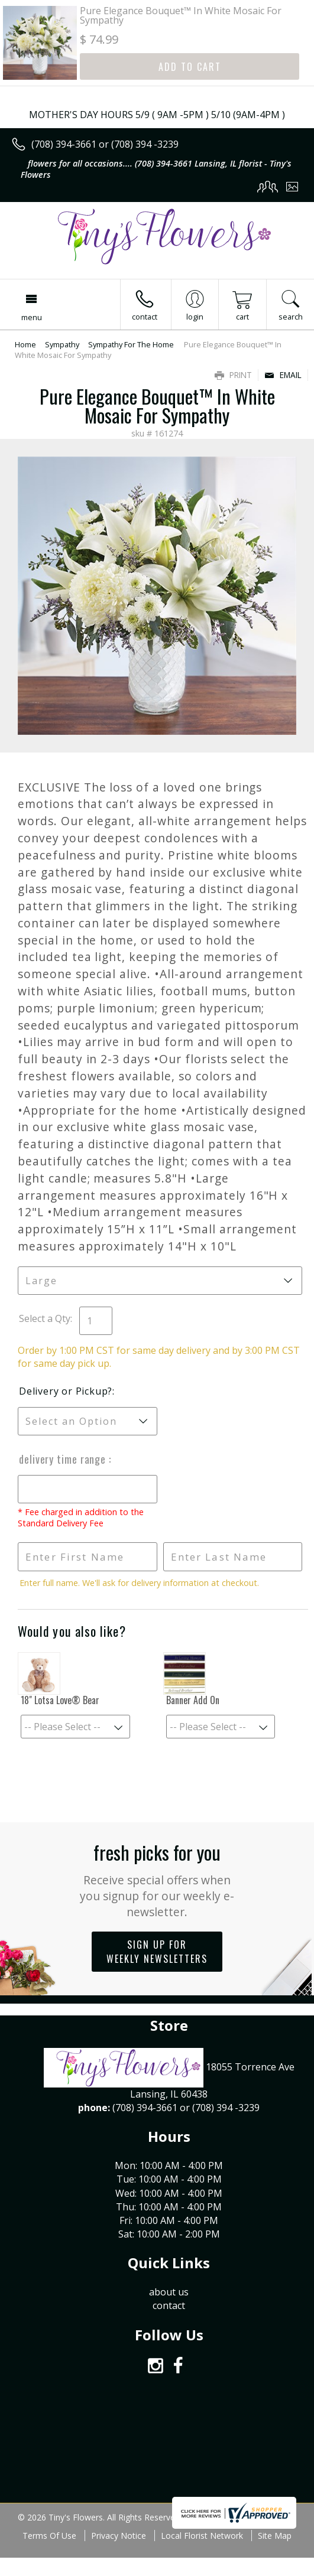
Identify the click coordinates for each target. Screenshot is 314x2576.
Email (283, 374)
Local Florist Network (202, 2535)
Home (25, 344)
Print (233, 374)
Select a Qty (44, 1318)
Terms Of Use (49, 2535)
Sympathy (62, 344)
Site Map (275, 2535)
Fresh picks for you (157, 1879)
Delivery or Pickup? (65, 1391)
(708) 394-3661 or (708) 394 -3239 (105, 144)
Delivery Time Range (64, 1459)
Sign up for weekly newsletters (157, 1951)
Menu (31, 317)
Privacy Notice (118, 2535)
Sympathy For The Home (131, 344)
